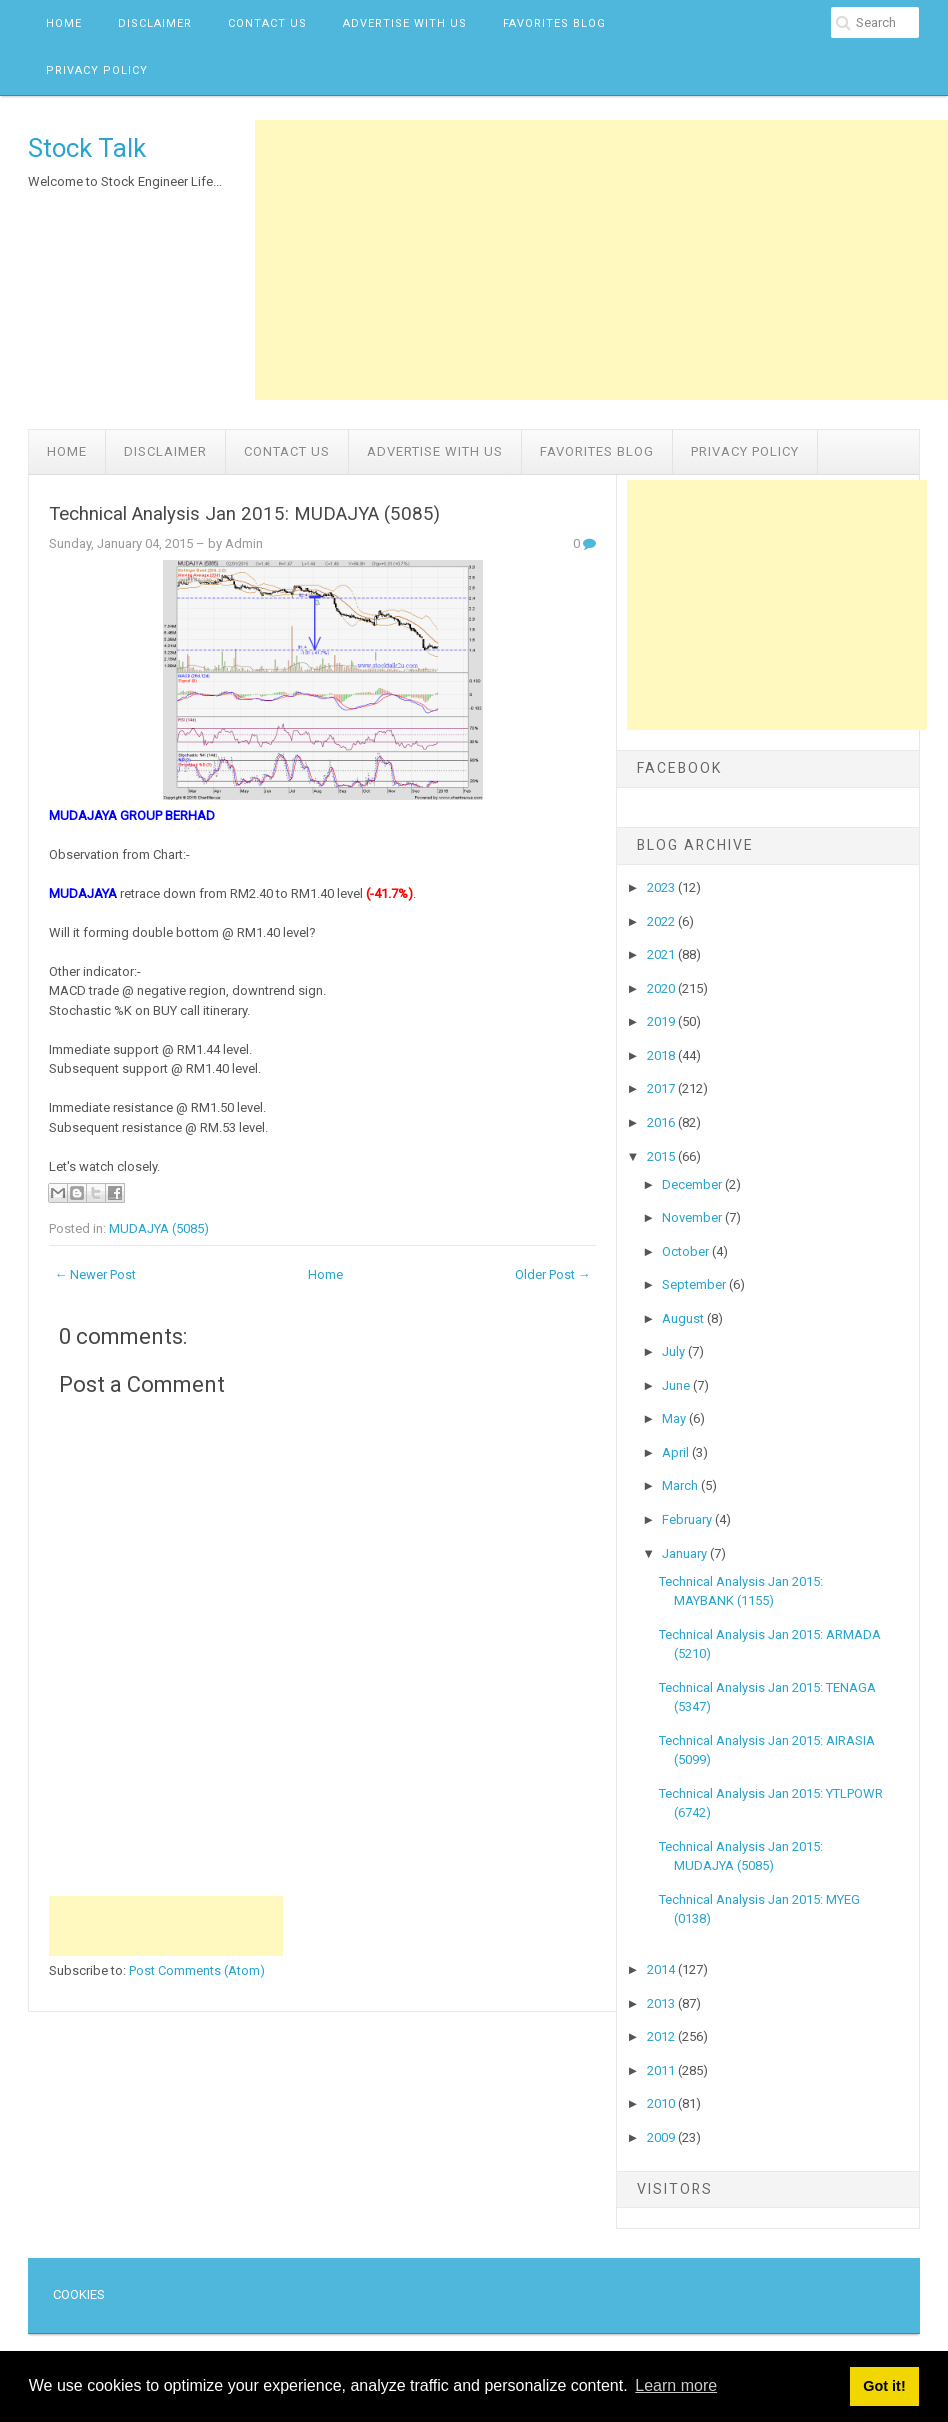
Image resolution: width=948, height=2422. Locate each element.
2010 (662, 2103)
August (684, 1318)
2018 (662, 1055)
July (675, 1351)
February (688, 1519)
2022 (662, 921)
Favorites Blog (554, 23)
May (675, 1418)
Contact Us (267, 23)
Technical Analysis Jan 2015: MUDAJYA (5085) (244, 514)
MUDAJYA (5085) (159, 1228)
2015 (662, 1156)
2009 (662, 2137)
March (681, 1485)
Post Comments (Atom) (197, 1970)
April (677, 1452)
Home (64, 23)
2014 (662, 1969)
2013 (662, 2003)
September (695, 1284)
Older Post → (553, 1274)
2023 (662, 887)
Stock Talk (87, 148)
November (693, 1217)
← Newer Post (95, 1274)
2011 (662, 2070)
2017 (662, 1088)
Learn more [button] (676, 2385)
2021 (662, 954)
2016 (662, 1122)
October (687, 1251)
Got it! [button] (884, 2386)
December (693, 1184)
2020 (662, 988)
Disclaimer (155, 23)
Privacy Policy (97, 70)
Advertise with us (405, 23)
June (677, 1385)
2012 (662, 2036)
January (686, 1553)
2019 (662, 1021)
